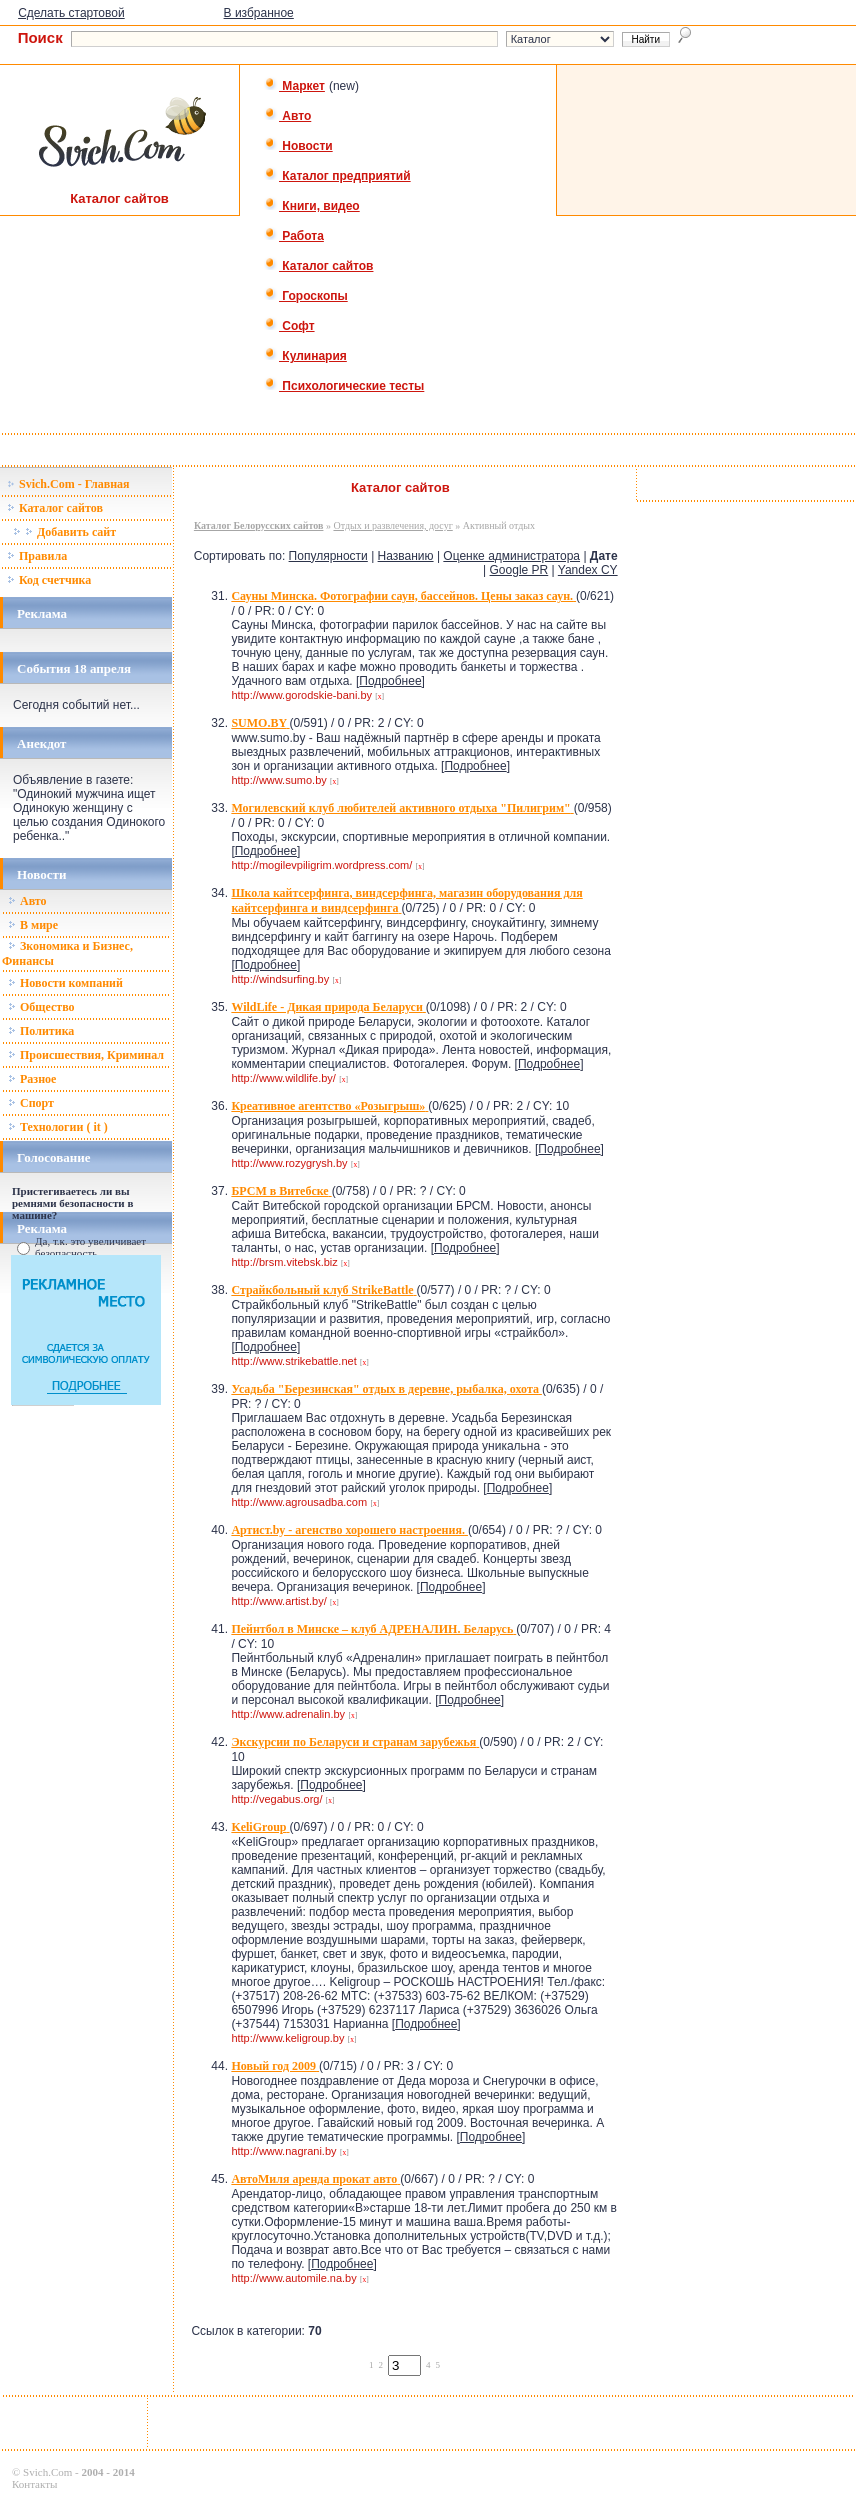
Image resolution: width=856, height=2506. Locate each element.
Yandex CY (588, 570)
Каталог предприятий (337, 176)
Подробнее (390, 681)
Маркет (294, 86)
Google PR (519, 570)
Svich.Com (47, 2472)
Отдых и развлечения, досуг (392, 525)
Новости (298, 146)
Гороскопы (306, 296)
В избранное (259, 13)
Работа (294, 236)
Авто (287, 116)
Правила (37, 556)
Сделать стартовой (71, 13)
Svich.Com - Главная (68, 484)
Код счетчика (49, 580)
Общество (41, 1007)
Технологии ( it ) (58, 1127)
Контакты (34, 2484)
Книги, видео (312, 206)
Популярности (328, 556)
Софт (289, 326)
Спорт (31, 1103)
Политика (41, 1031)
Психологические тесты (344, 386)
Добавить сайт (64, 532)
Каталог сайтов (318, 266)
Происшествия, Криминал (86, 1055)
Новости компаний (65, 983)
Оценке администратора (511, 556)
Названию (406, 556)
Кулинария (305, 356)
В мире (33, 925)
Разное (32, 1079)
